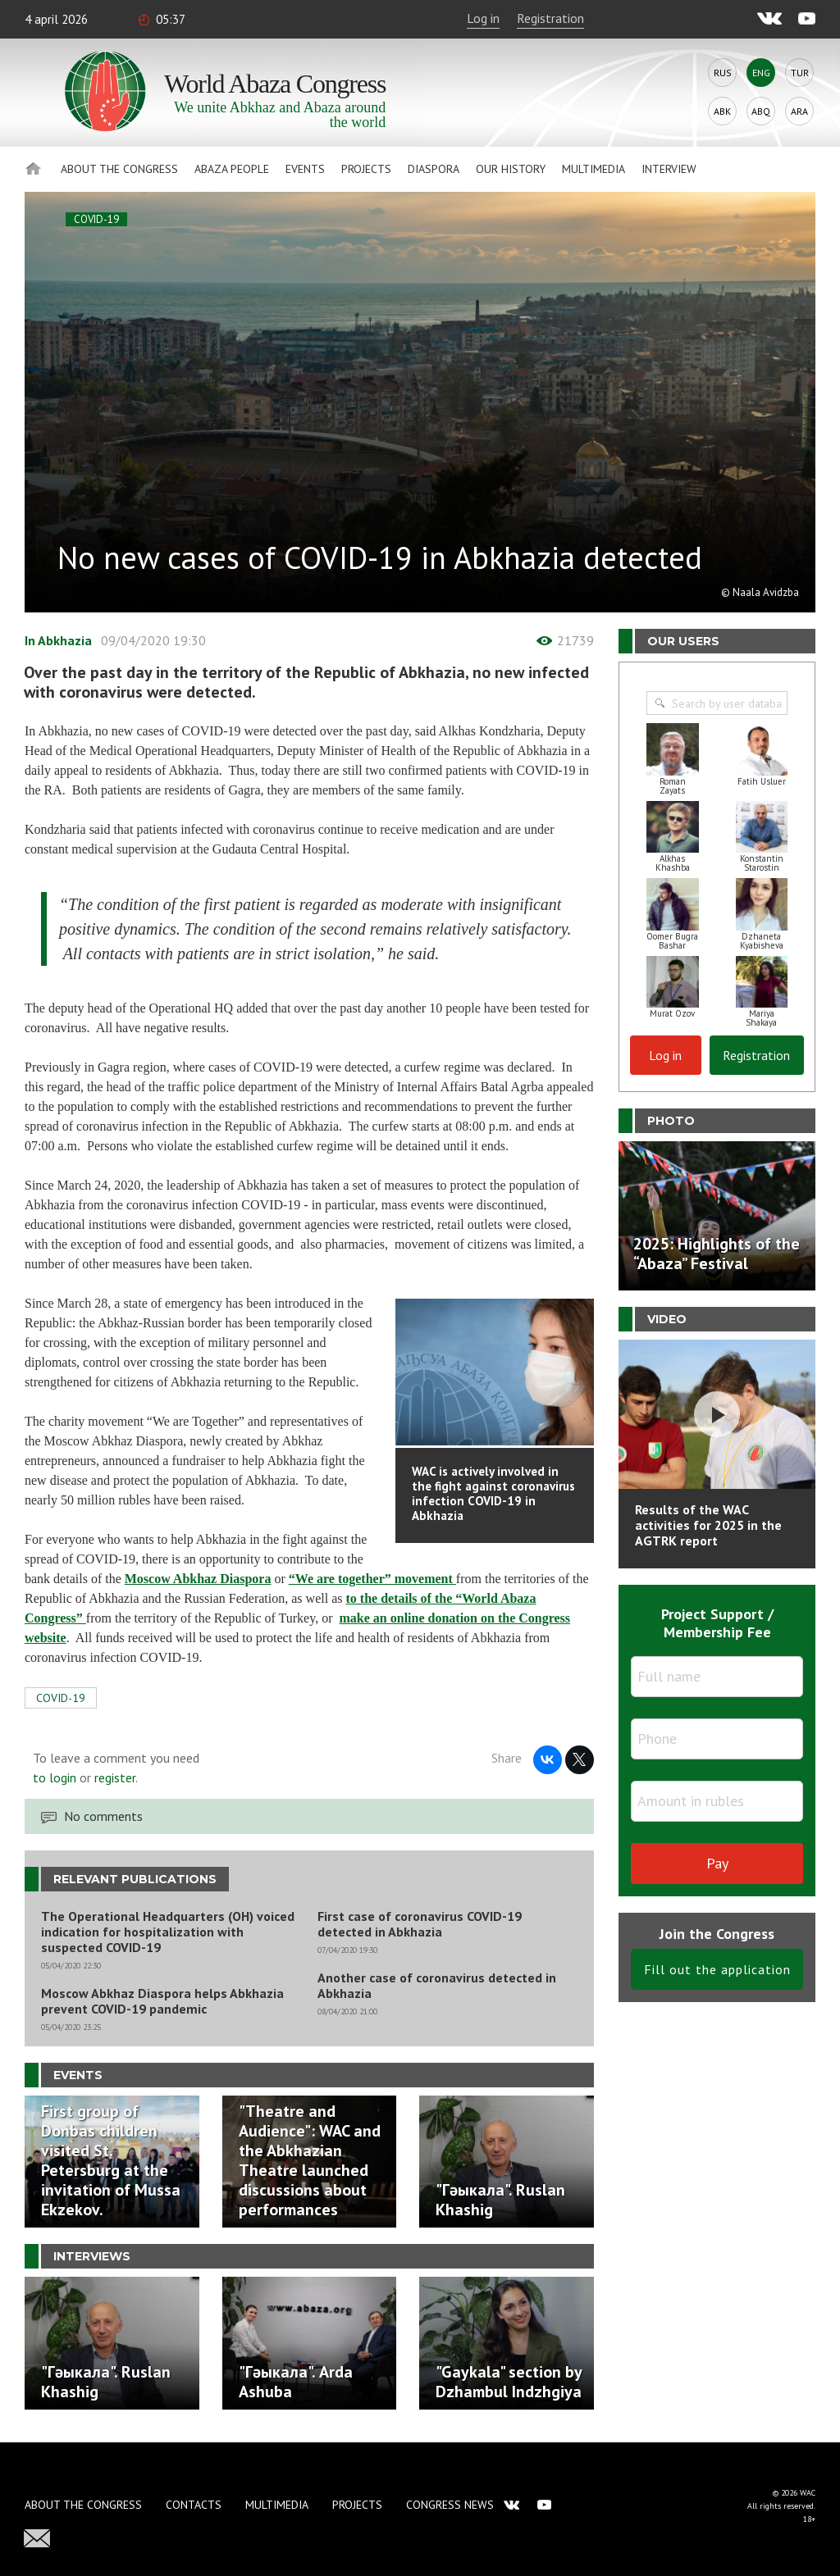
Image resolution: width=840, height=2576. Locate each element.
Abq (760, 111)
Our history (511, 169)
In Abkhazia (58, 640)
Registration (550, 18)
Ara (799, 111)
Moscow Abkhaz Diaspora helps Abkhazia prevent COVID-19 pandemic (162, 2001)
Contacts (193, 2504)
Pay (717, 1863)
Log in (483, 18)
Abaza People (231, 169)
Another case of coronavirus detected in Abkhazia (436, 1985)
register (114, 1777)
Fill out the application (717, 1969)
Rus (723, 72)
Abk (722, 111)
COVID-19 (96, 219)
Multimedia (593, 169)
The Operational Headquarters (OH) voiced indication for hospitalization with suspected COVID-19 (167, 1932)
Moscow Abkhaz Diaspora (198, 1579)
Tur (800, 72)
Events (305, 169)
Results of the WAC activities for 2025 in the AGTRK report (708, 1525)
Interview (668, 169)
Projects (366, 169)
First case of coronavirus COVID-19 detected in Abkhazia (419, 1924)
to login (54, 1777)
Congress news (450, 2504)
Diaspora (433, 169)
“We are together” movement (372, 1579)
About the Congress (119, 169)
